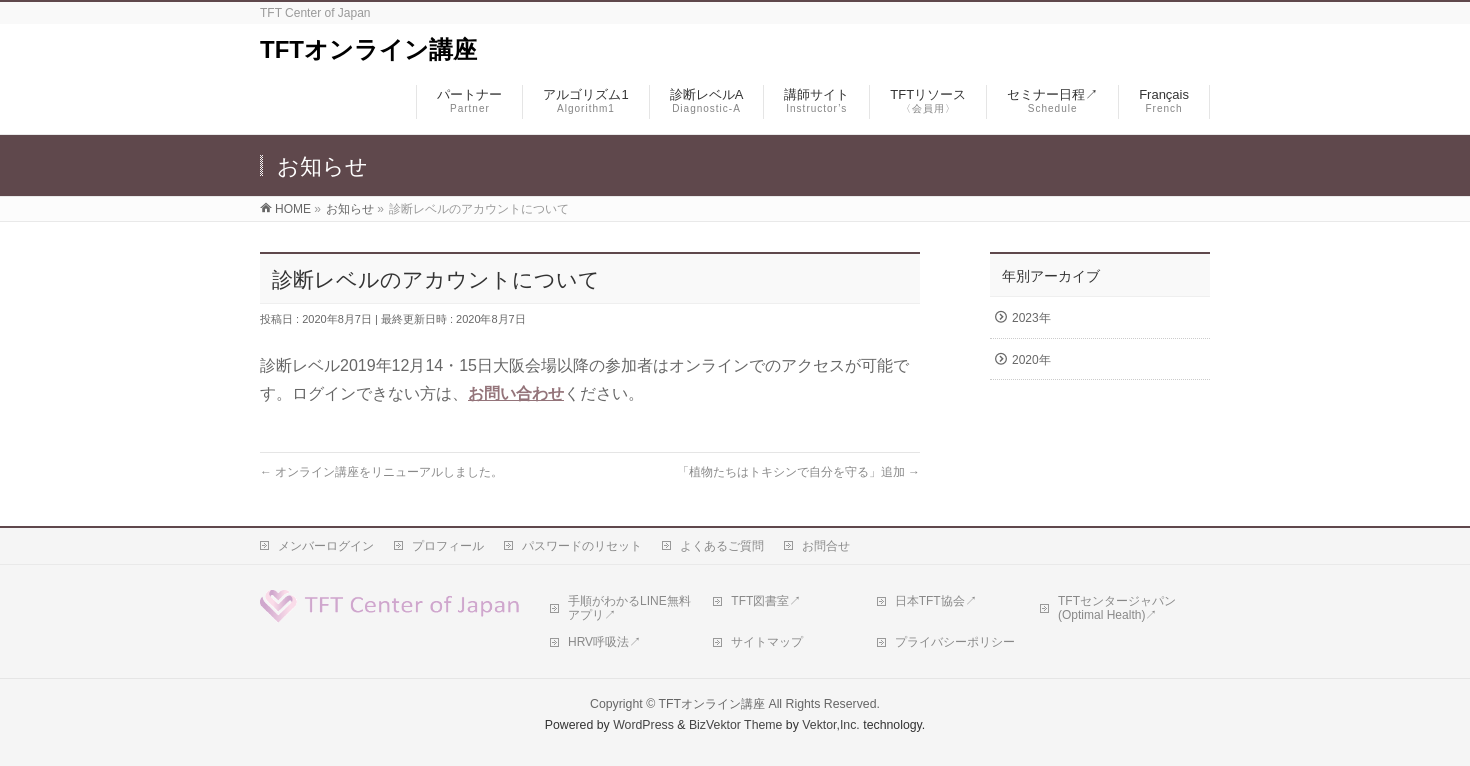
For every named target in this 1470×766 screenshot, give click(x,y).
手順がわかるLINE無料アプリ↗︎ (629, 608)
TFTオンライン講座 (368, 49)
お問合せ (826, 546)
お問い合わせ (516, 393)
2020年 (1031, 360)
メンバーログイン (326, 546)
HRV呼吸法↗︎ (604, 642)
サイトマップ (767, 642)
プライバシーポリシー (955, 642)
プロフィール (448, 546)
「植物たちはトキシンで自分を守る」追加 (798, 472)
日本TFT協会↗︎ (936, 601)
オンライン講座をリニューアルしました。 (381, 472)
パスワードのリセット (582, 546)
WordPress (643, 725)
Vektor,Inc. (831, 725)
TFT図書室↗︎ (766, 601)
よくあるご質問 (722, 546)
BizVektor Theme (736, 725)
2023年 (1031, 318)
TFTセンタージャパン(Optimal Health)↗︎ (1117, 608)
